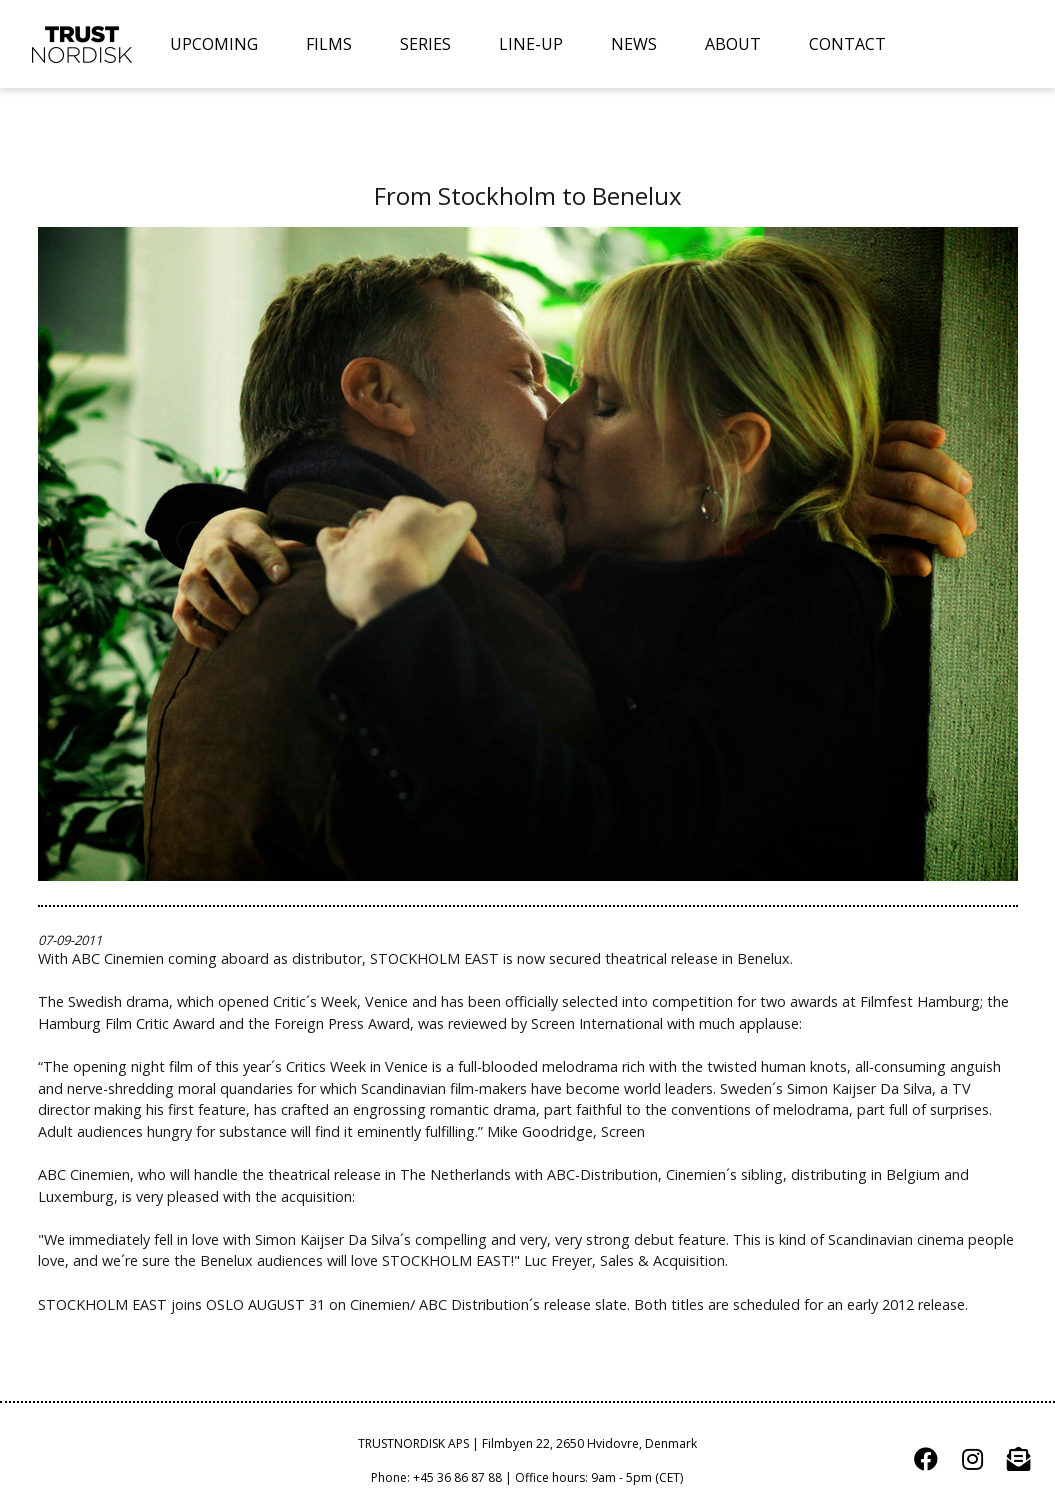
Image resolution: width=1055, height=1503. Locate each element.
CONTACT (847, 44)
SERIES (425, 44)
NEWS (634, 44)
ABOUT (733, 44)
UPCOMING (214, 44)
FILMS (329, 44)
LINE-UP (531, 44)
